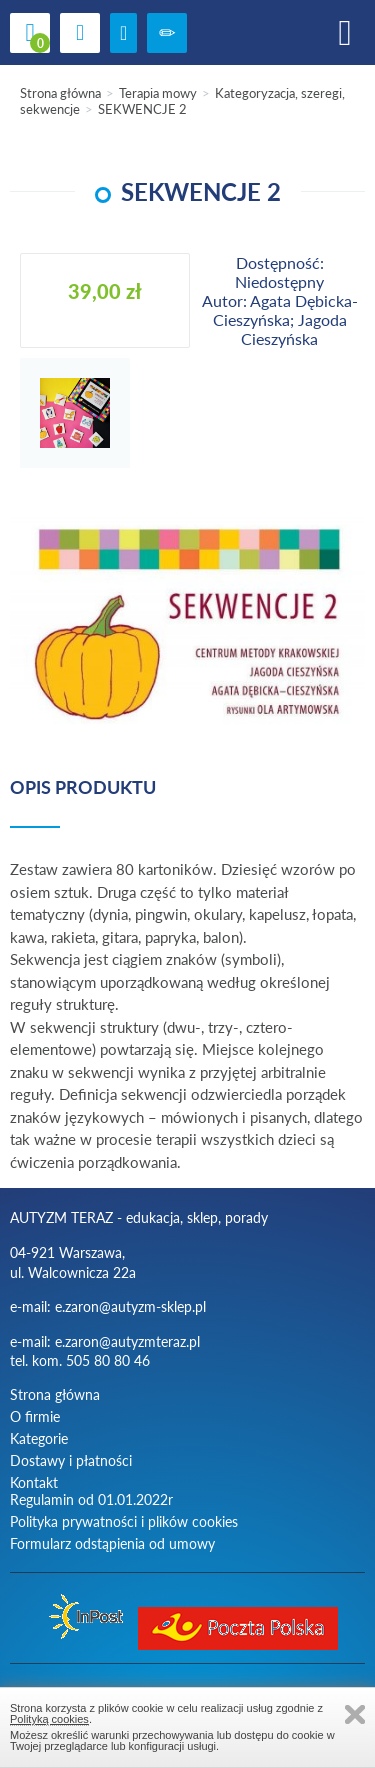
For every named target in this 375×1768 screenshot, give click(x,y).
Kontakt (34, 1482)
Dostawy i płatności (71, 1460)
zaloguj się (123, 33)
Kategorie (39, 1438)
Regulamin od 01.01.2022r (91, 1499)
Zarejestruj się (167, 33)
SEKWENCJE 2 (142, 109)
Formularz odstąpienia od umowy (112, 1543)
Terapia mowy (158, 93)
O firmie (35, 1416)
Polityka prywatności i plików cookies (124, 1521)
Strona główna (60, 93)
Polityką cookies (49, 1719)
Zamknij (355, 1714)
